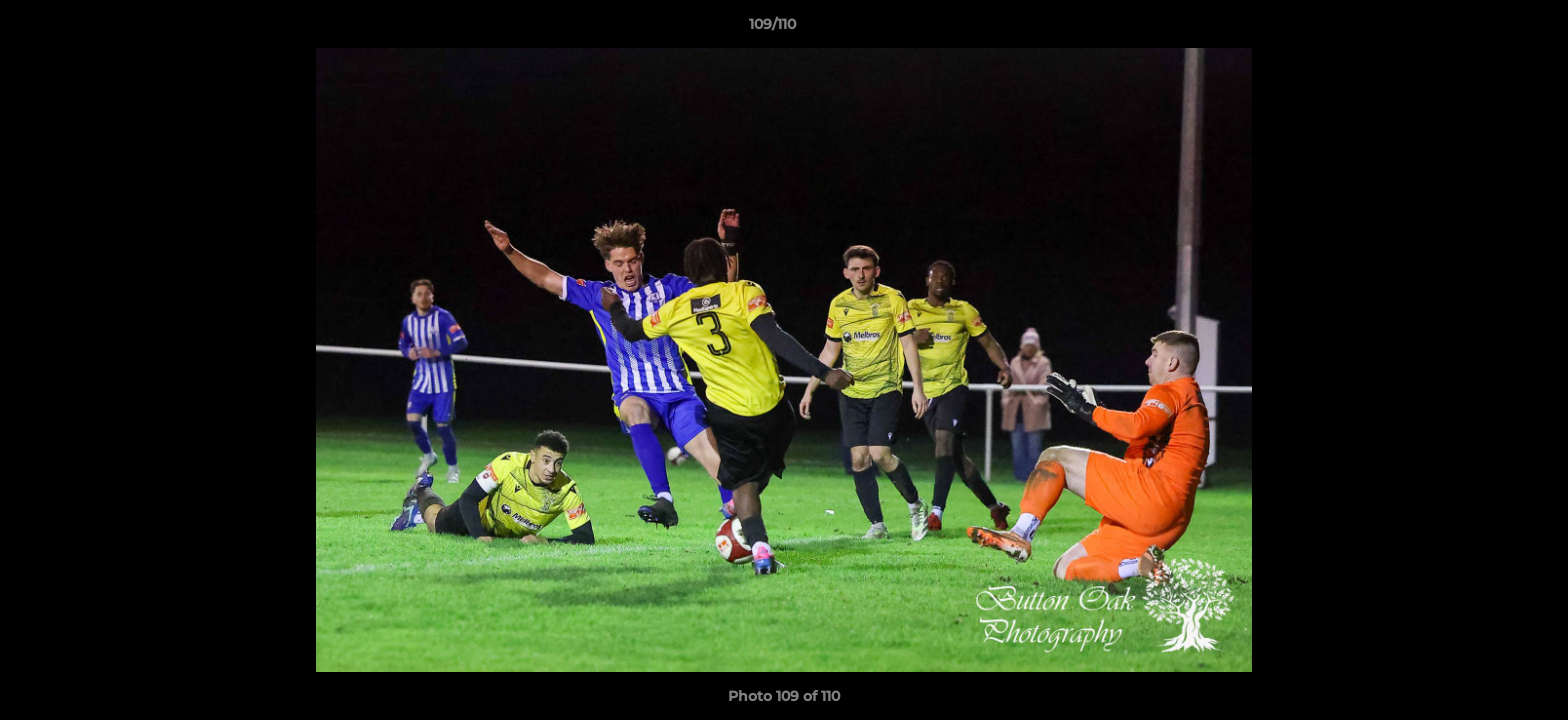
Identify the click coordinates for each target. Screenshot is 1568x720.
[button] (1484, 29)
